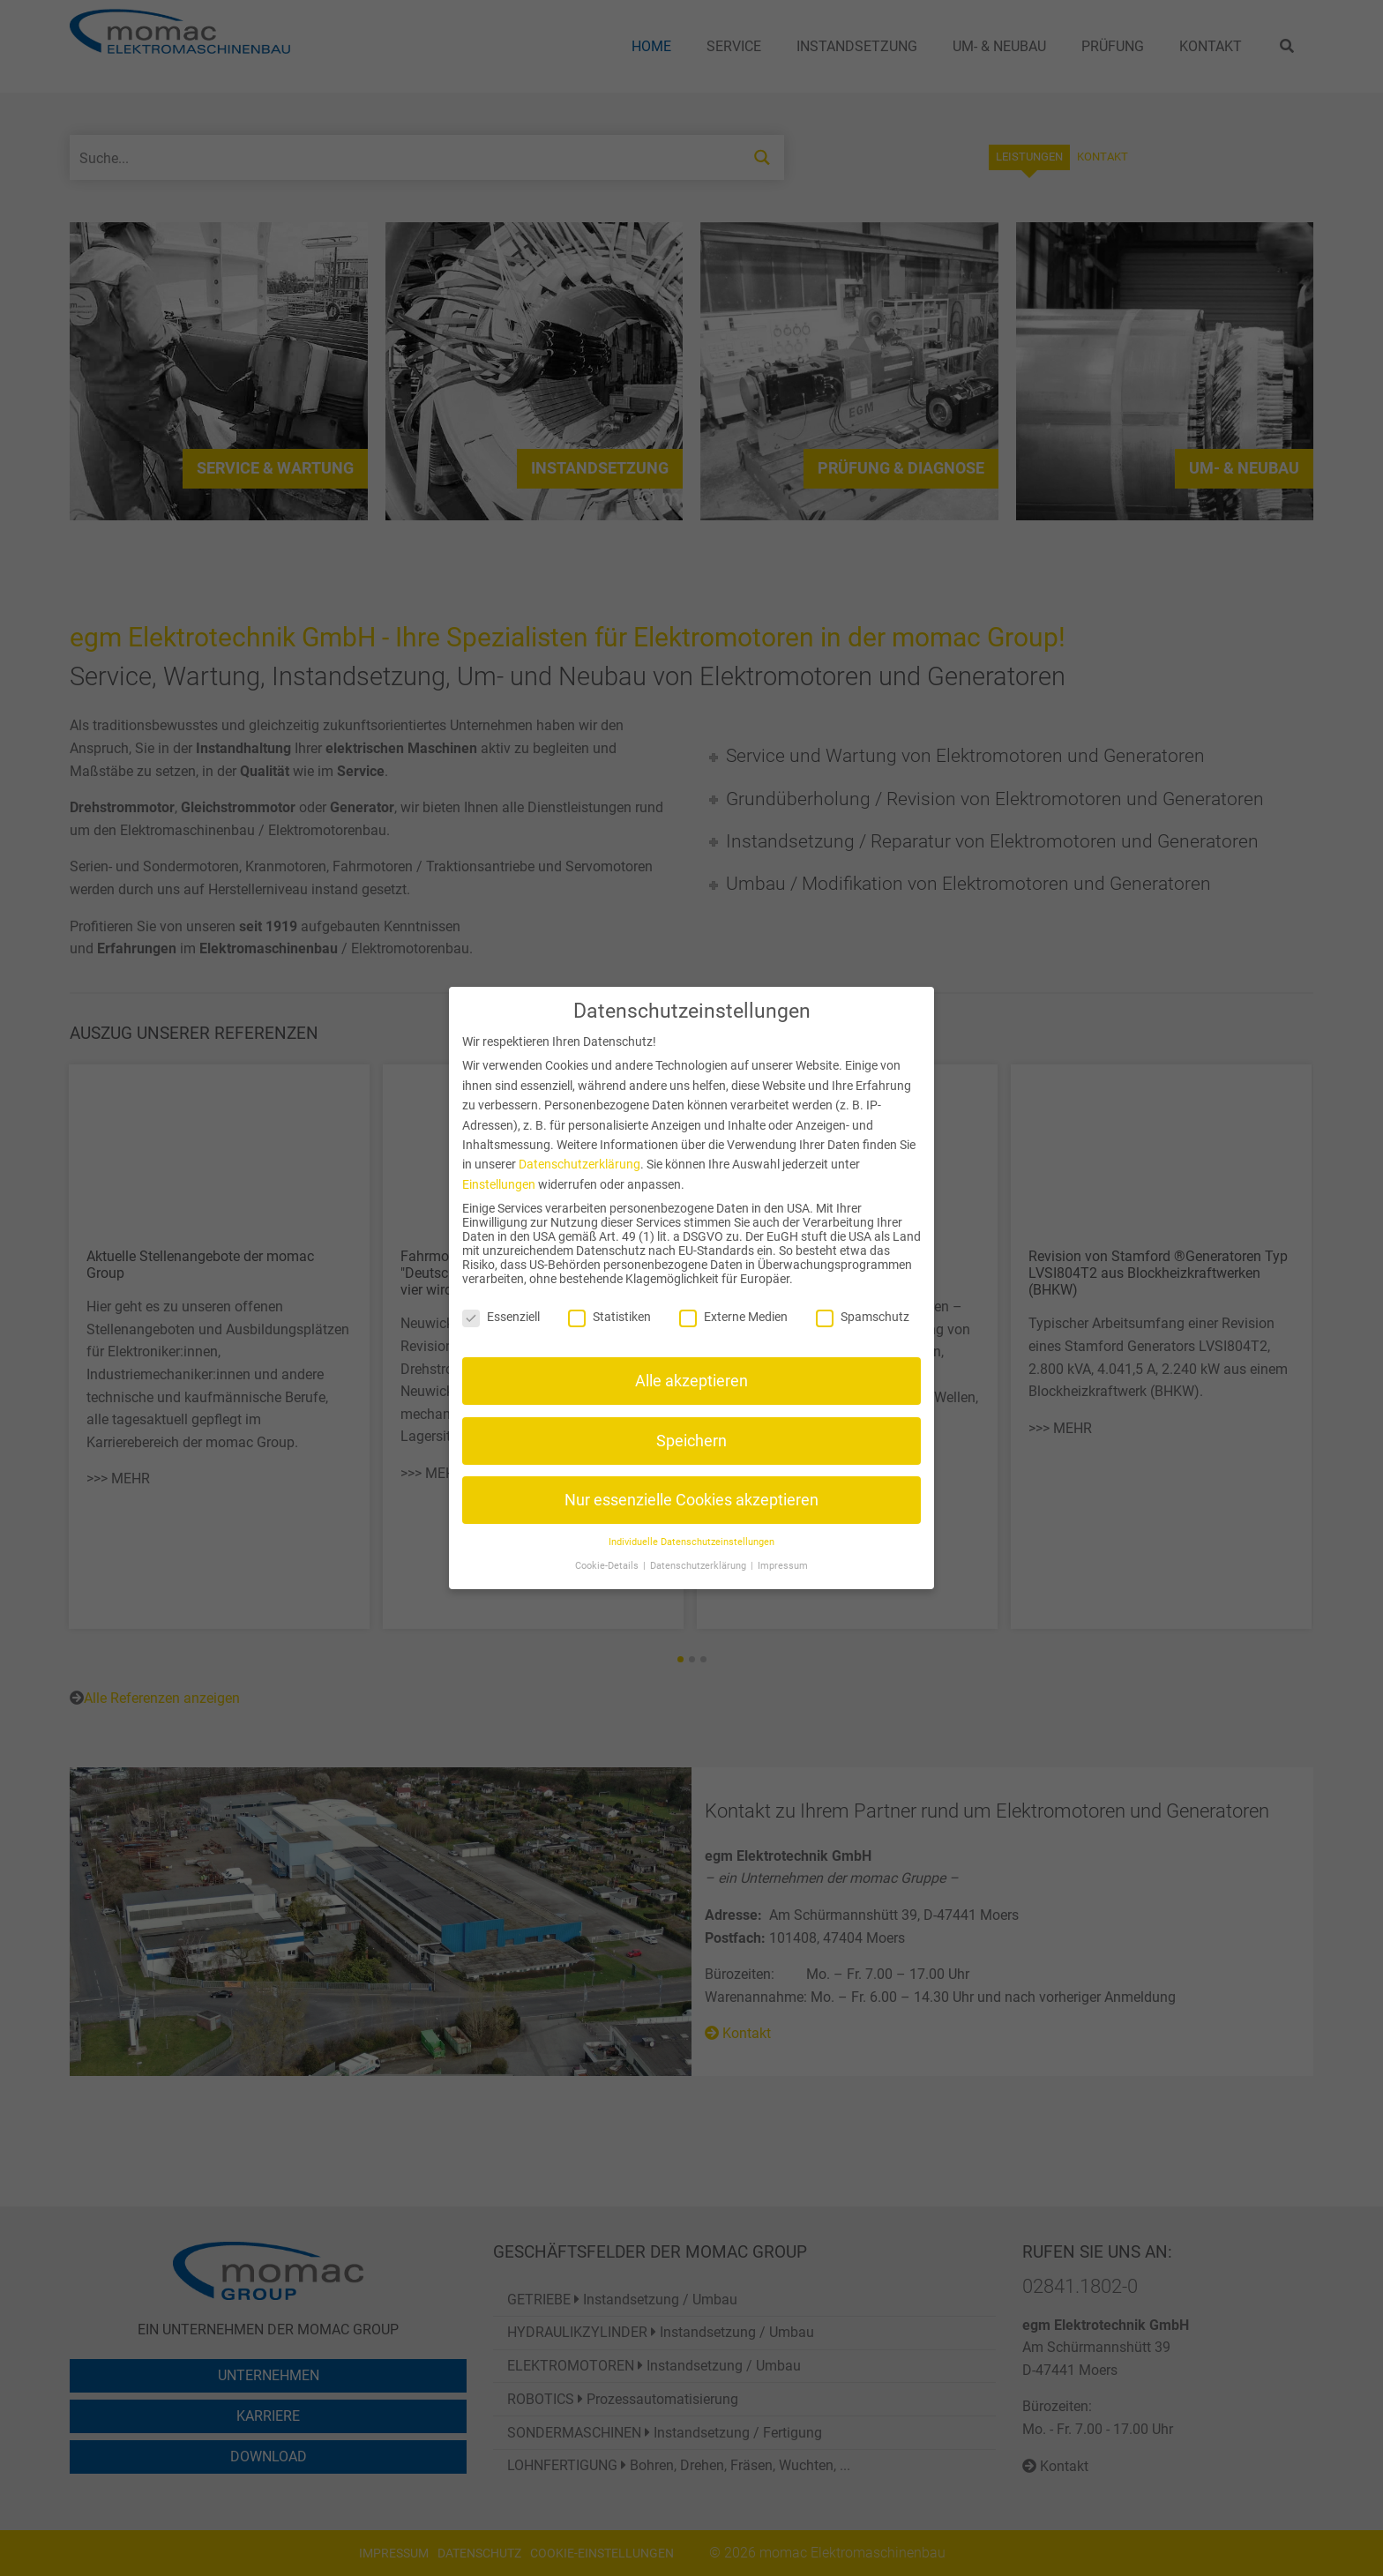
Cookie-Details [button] (608, 1566)
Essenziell (501, 1317)
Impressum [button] (783, 1566)
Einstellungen (498, 1184)
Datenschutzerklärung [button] (699, 1566)
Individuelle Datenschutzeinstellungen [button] (691, 1542)
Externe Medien (733, 1317)
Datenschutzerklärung (579, 1164)
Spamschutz (862, 1317)
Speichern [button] (691, 1441)
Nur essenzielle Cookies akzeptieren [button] (691, 1500)
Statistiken (609, 1317)
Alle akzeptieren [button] (691, 1381)
